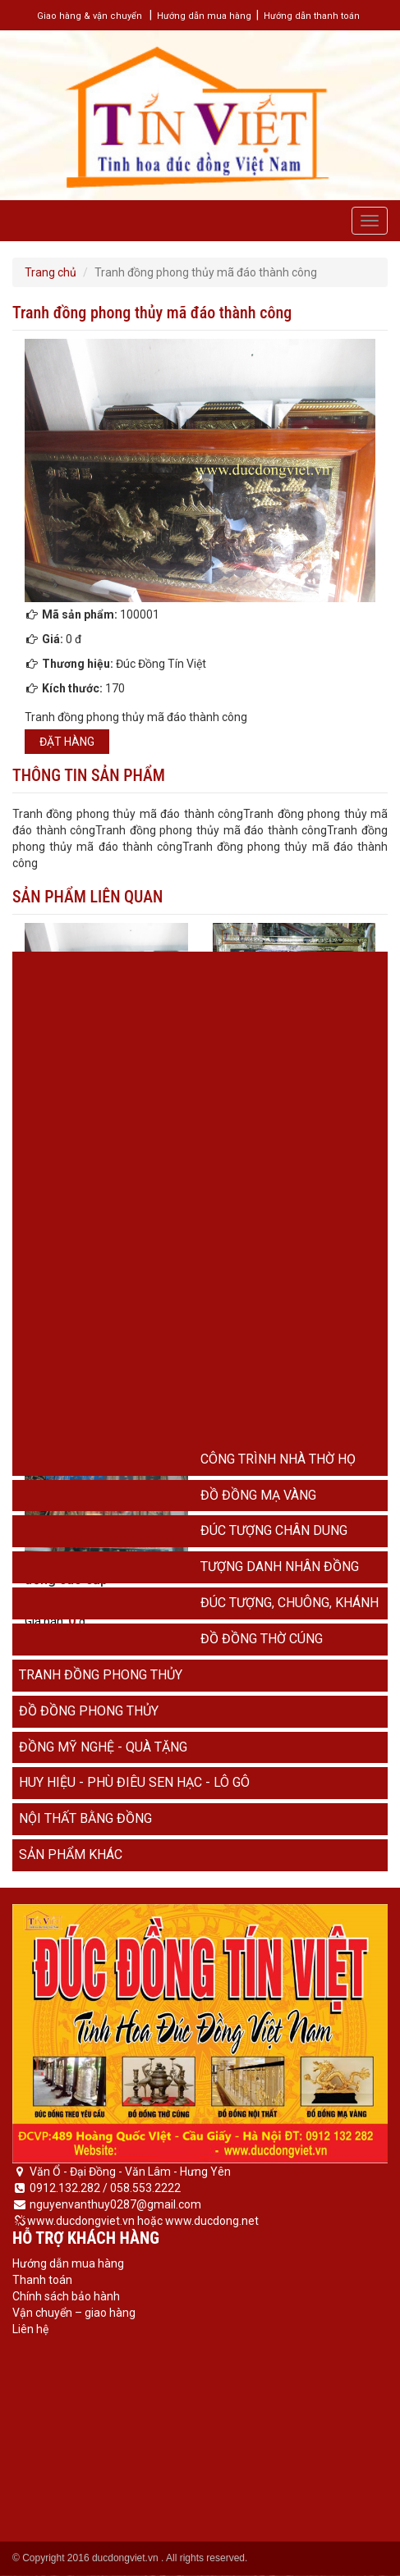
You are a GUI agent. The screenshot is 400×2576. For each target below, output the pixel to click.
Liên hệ (30, 2329)
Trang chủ (50, 272)
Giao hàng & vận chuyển (89, 16)
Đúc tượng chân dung (273, 1530)
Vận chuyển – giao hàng (74, 2312)
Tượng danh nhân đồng (279, 1566)
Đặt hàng (66, 741)
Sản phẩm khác (70, 1854)
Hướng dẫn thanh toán (312, 16)
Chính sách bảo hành (66, 2296)
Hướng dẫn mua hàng (204, 16)
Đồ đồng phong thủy (89, 1711)
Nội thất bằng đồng (85, 1818)
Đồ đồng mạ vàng (258, 1495)
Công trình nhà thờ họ (278, 1459)
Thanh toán (42, 2279)
